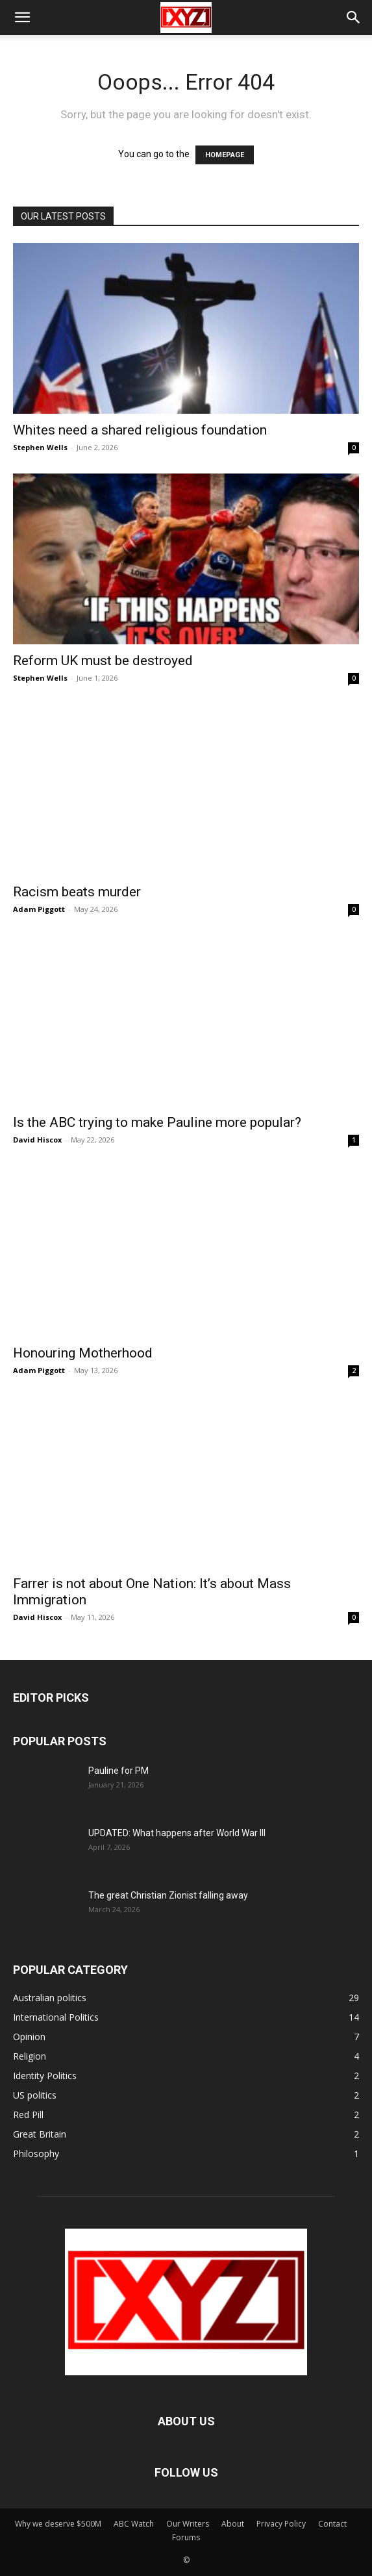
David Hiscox (37, 1139)
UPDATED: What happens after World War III (177, 1833)
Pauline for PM (118, 1770)
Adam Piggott (39, 909)
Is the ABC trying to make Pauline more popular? (157, 1122)
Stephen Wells (40, 447)
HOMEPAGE (224, 155)
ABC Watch (134, 2523)
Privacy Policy (281, 2523)
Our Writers (187, 2523)
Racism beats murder (77, 892)
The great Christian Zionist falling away (168, 1895)
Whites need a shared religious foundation (140, 430)
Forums (186, 2537)
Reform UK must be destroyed (103, 660)
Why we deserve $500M (58, 2523)
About (232, 2523)
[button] (22, 17)
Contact (332, 2523)
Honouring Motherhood (83, 1353)
